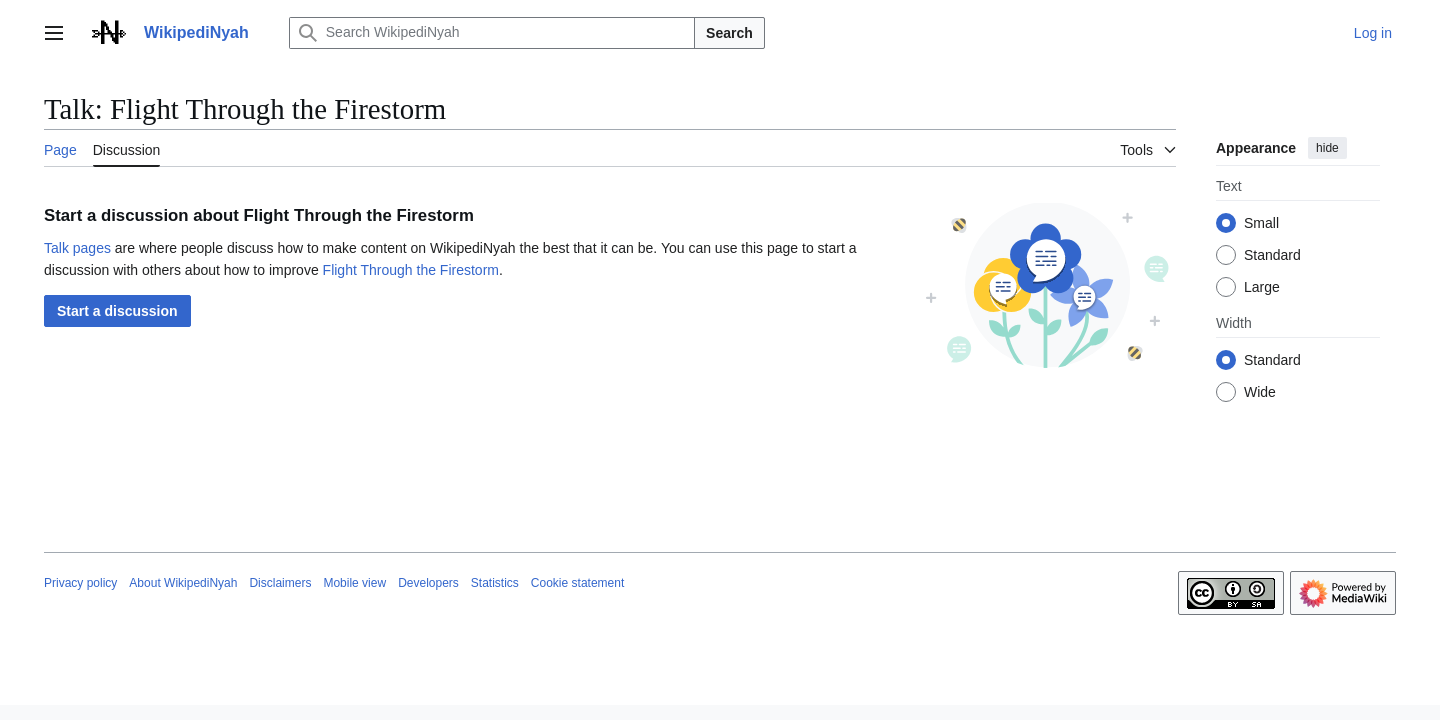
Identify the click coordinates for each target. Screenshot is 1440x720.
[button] (117, 311)
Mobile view (354, 583)
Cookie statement (577, 583)
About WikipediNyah (183, 583)
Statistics (495, 583)
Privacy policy (80, 583)
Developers (428, 583)
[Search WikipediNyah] (492, 33)
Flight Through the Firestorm (411, 270)
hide (1327, 148)
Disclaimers (280, 583)
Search (729, 33)
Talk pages (77, 248)
